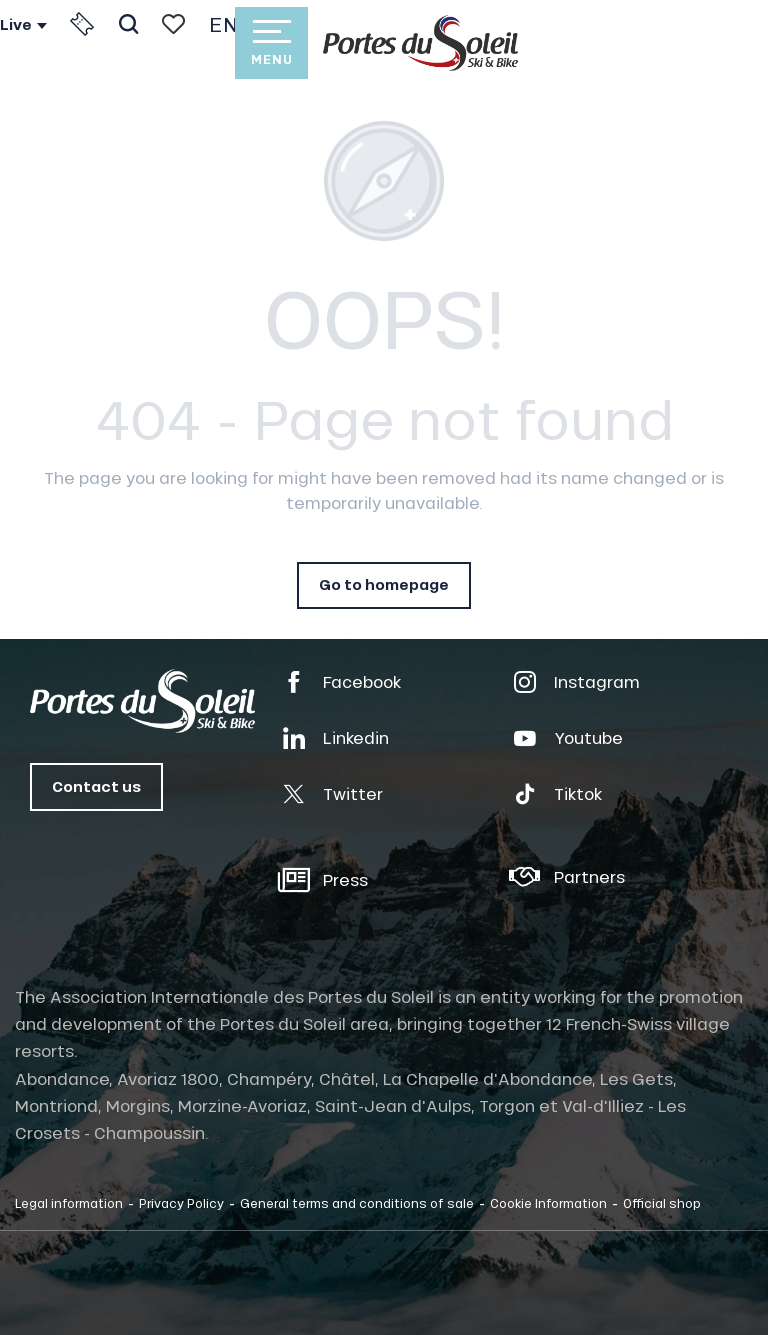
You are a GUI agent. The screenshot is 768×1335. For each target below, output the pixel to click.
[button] (128, 24)
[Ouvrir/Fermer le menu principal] (271, 43)
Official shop (662, 1203)
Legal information (69, 1203)
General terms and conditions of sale (357, 1203)
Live (16, 25)
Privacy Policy (181, 1203)
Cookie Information (548, 1203)
